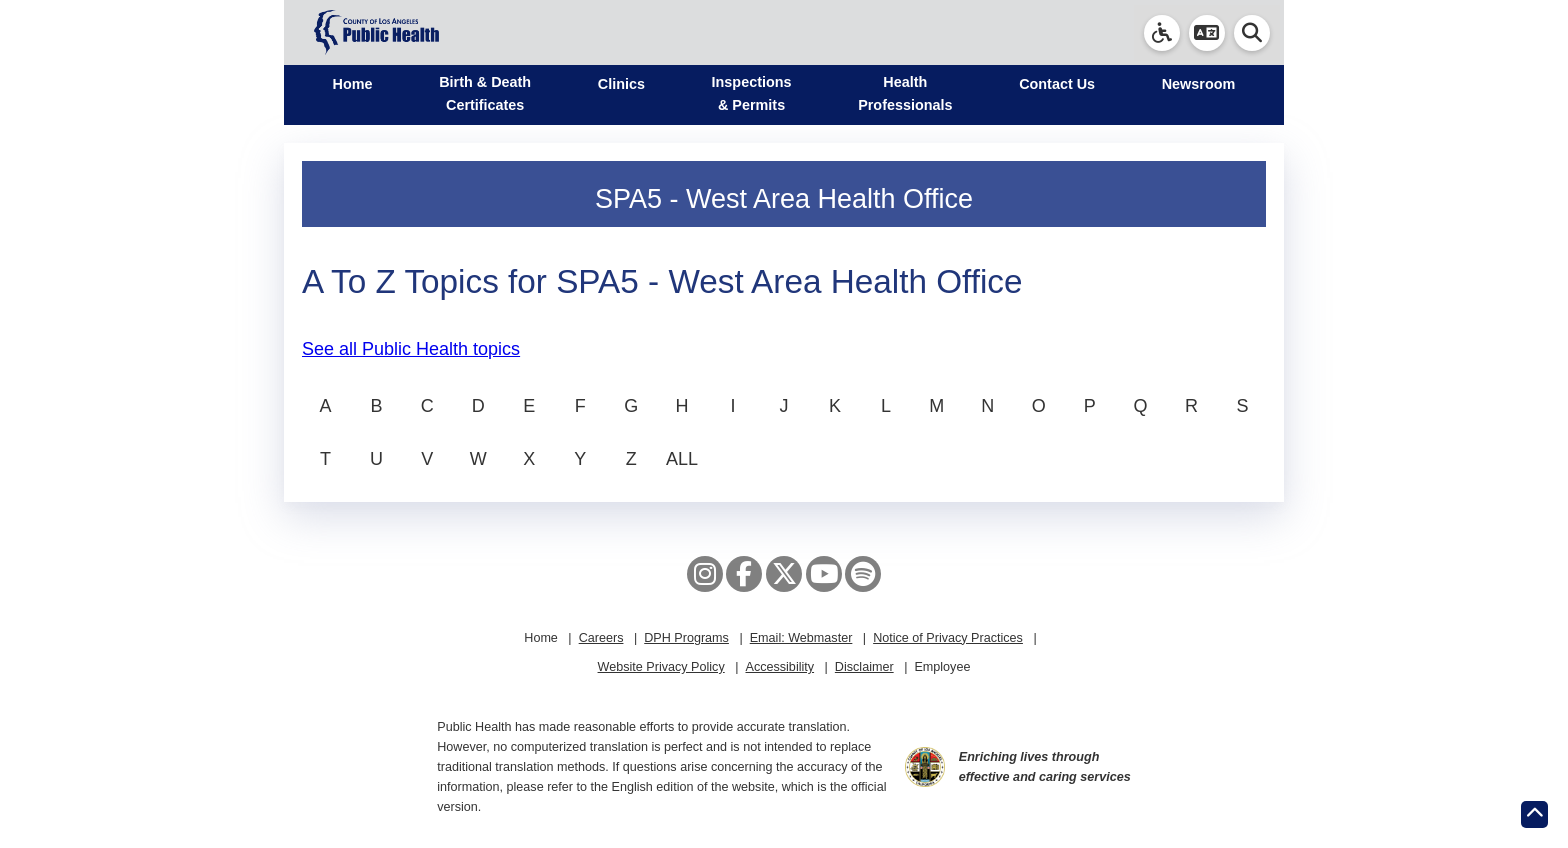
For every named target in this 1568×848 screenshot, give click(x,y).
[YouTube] (824, 574)
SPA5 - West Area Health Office (784, 199)
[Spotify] (863, 574)
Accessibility (779, 667)
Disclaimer (864, 667)
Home (353, 84)
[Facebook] (744, 574)
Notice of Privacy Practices (948, 638)
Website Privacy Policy (661, 667)
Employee (942, 667)
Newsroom (1199, 84)
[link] (1162, 33)
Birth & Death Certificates (485, 93)
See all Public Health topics (411, 349)
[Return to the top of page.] (1534, 814)
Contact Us (1057, 84)
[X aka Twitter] (784, 574)
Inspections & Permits (752, 93)
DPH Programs (686, 638)
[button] (1207, 33)
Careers (601, 638)
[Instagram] (705, 574)
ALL (682, 459)
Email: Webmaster (801, 638)
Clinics (621, 84)
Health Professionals (905, 93)
